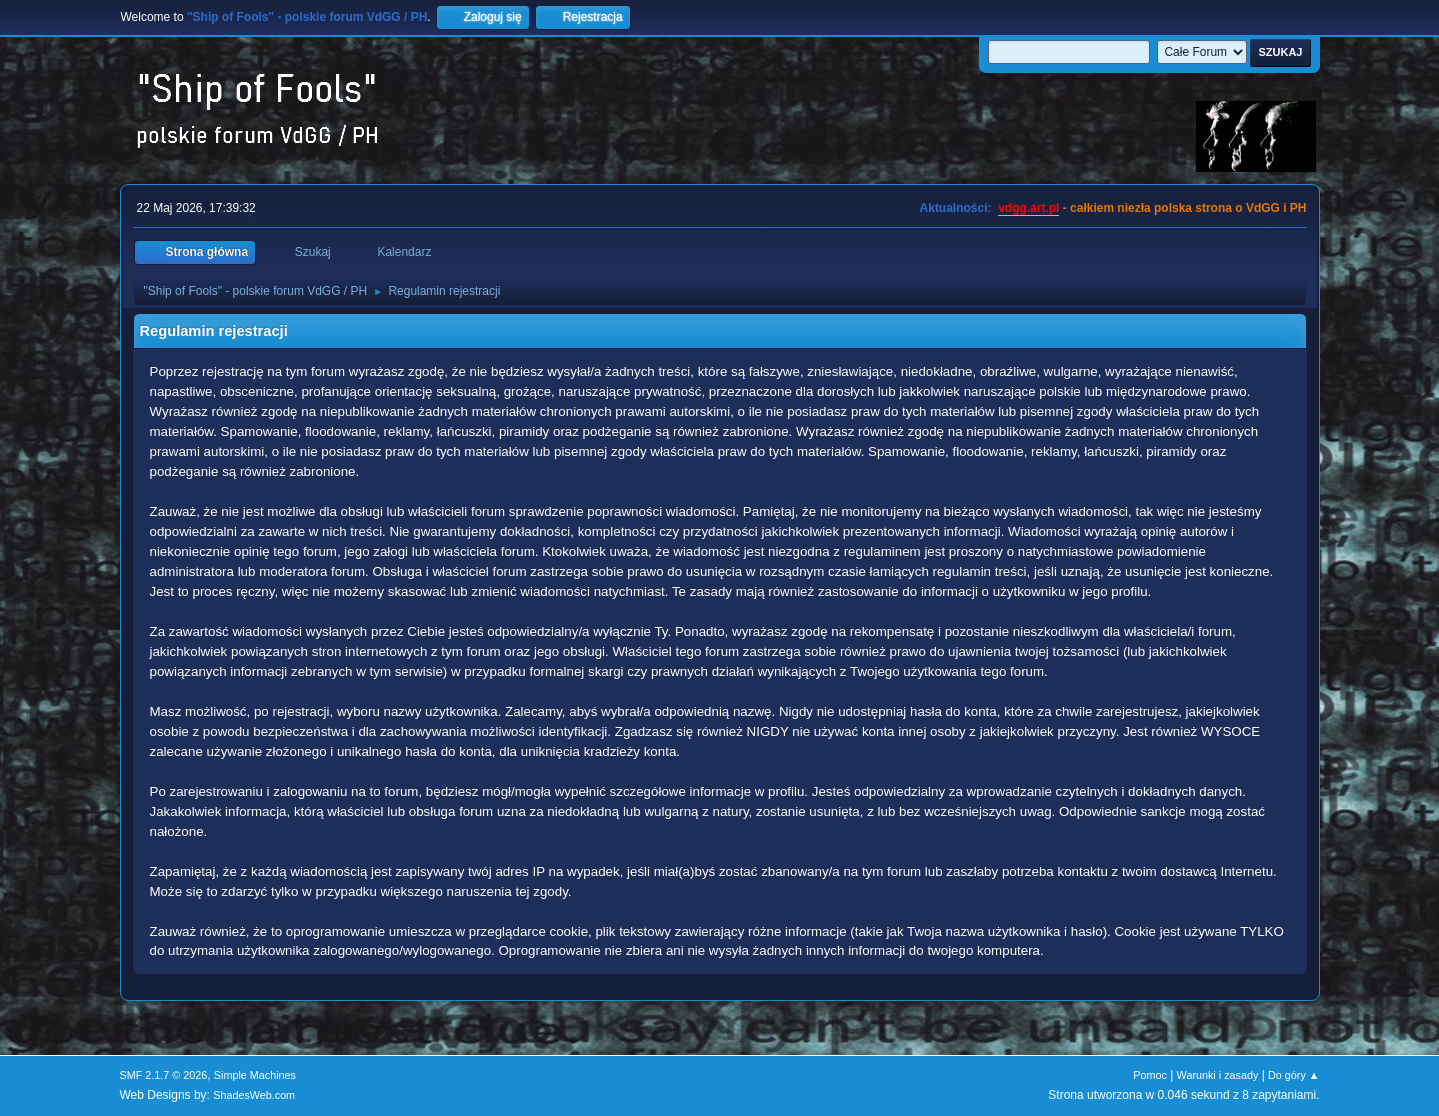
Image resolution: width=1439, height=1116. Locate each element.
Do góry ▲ (1293, 1075)
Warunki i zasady (1218, 1075)
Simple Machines (255, 1075)
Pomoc (1150, 1075)
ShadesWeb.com (254, 1095)
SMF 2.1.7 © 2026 (164, 1075)
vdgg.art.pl (1028, 208)
